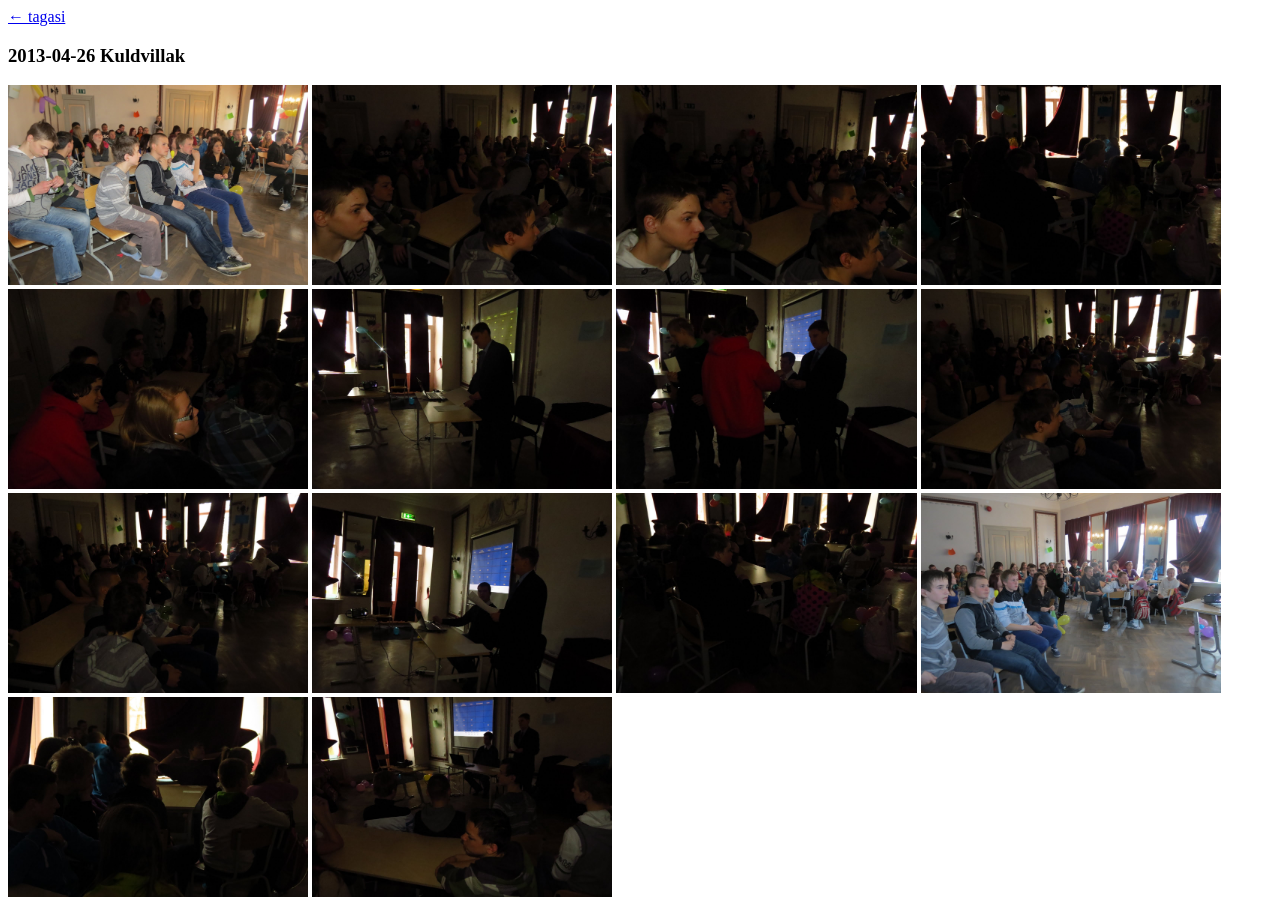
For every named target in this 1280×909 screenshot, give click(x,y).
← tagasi (36, 16)
